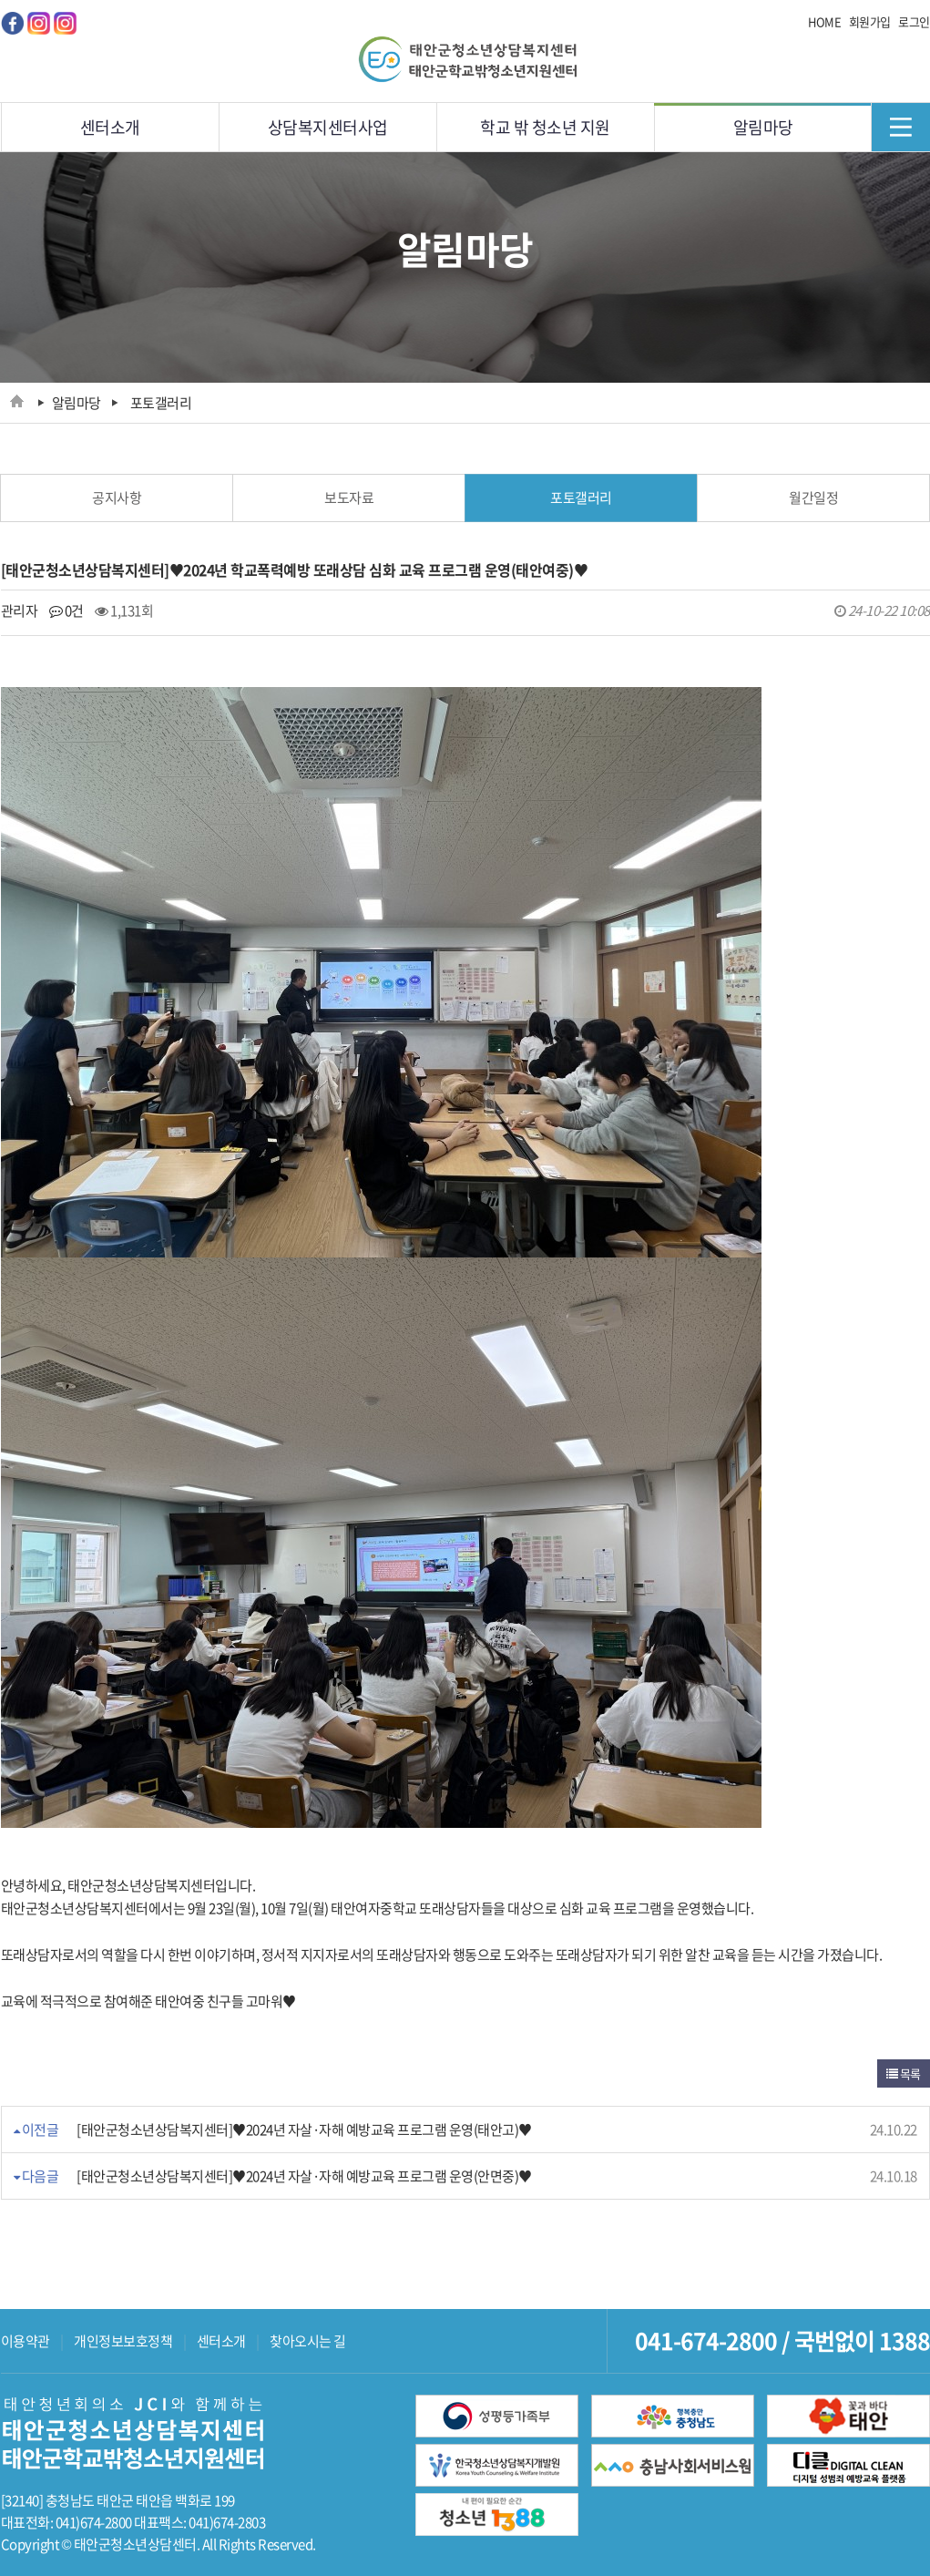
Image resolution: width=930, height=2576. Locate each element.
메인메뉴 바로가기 (0, 0)
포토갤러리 (581, 497)
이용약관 (25, 2341)
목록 (903, 2073)
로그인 (914, 21)
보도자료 (348, 497)
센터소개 (221, 2341)
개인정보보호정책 (123, 2341)
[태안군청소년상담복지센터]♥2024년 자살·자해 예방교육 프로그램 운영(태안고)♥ (304, 2129)
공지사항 (116, 497)
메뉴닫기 (900, 127)
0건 (66, 610)
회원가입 (870, 21)
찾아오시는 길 (308, 2341)
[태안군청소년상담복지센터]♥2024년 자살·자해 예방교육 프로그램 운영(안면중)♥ (304, 2176)
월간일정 (813, 497)
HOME (824, 21)
